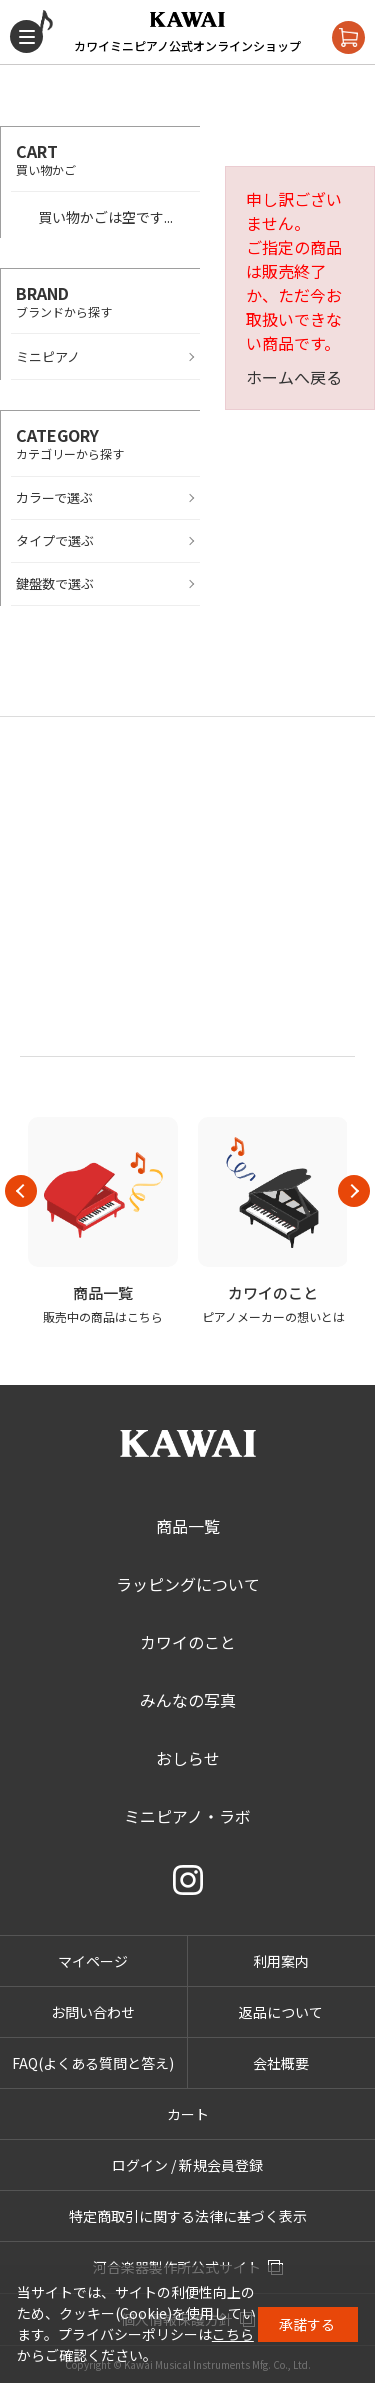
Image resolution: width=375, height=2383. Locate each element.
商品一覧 (188, 1526)
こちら (233, 2334)
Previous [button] (21, 1191)
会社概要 (281, 2063)
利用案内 (281, 1961)
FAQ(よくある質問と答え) (93, 2063)
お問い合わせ (93, 2012)
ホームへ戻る (294, 377)
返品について (281, 2012)
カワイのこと (188, 1642)
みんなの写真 (188, 1700)
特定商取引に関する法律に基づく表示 (188, 2216)
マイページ (93, 1961)
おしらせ (188, 1758)
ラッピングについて (188, 1584)
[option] (103, 1221)
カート (188, 2114)
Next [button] (354, 1191)
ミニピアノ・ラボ (187, 1816)
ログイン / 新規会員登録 (187, 2165)
